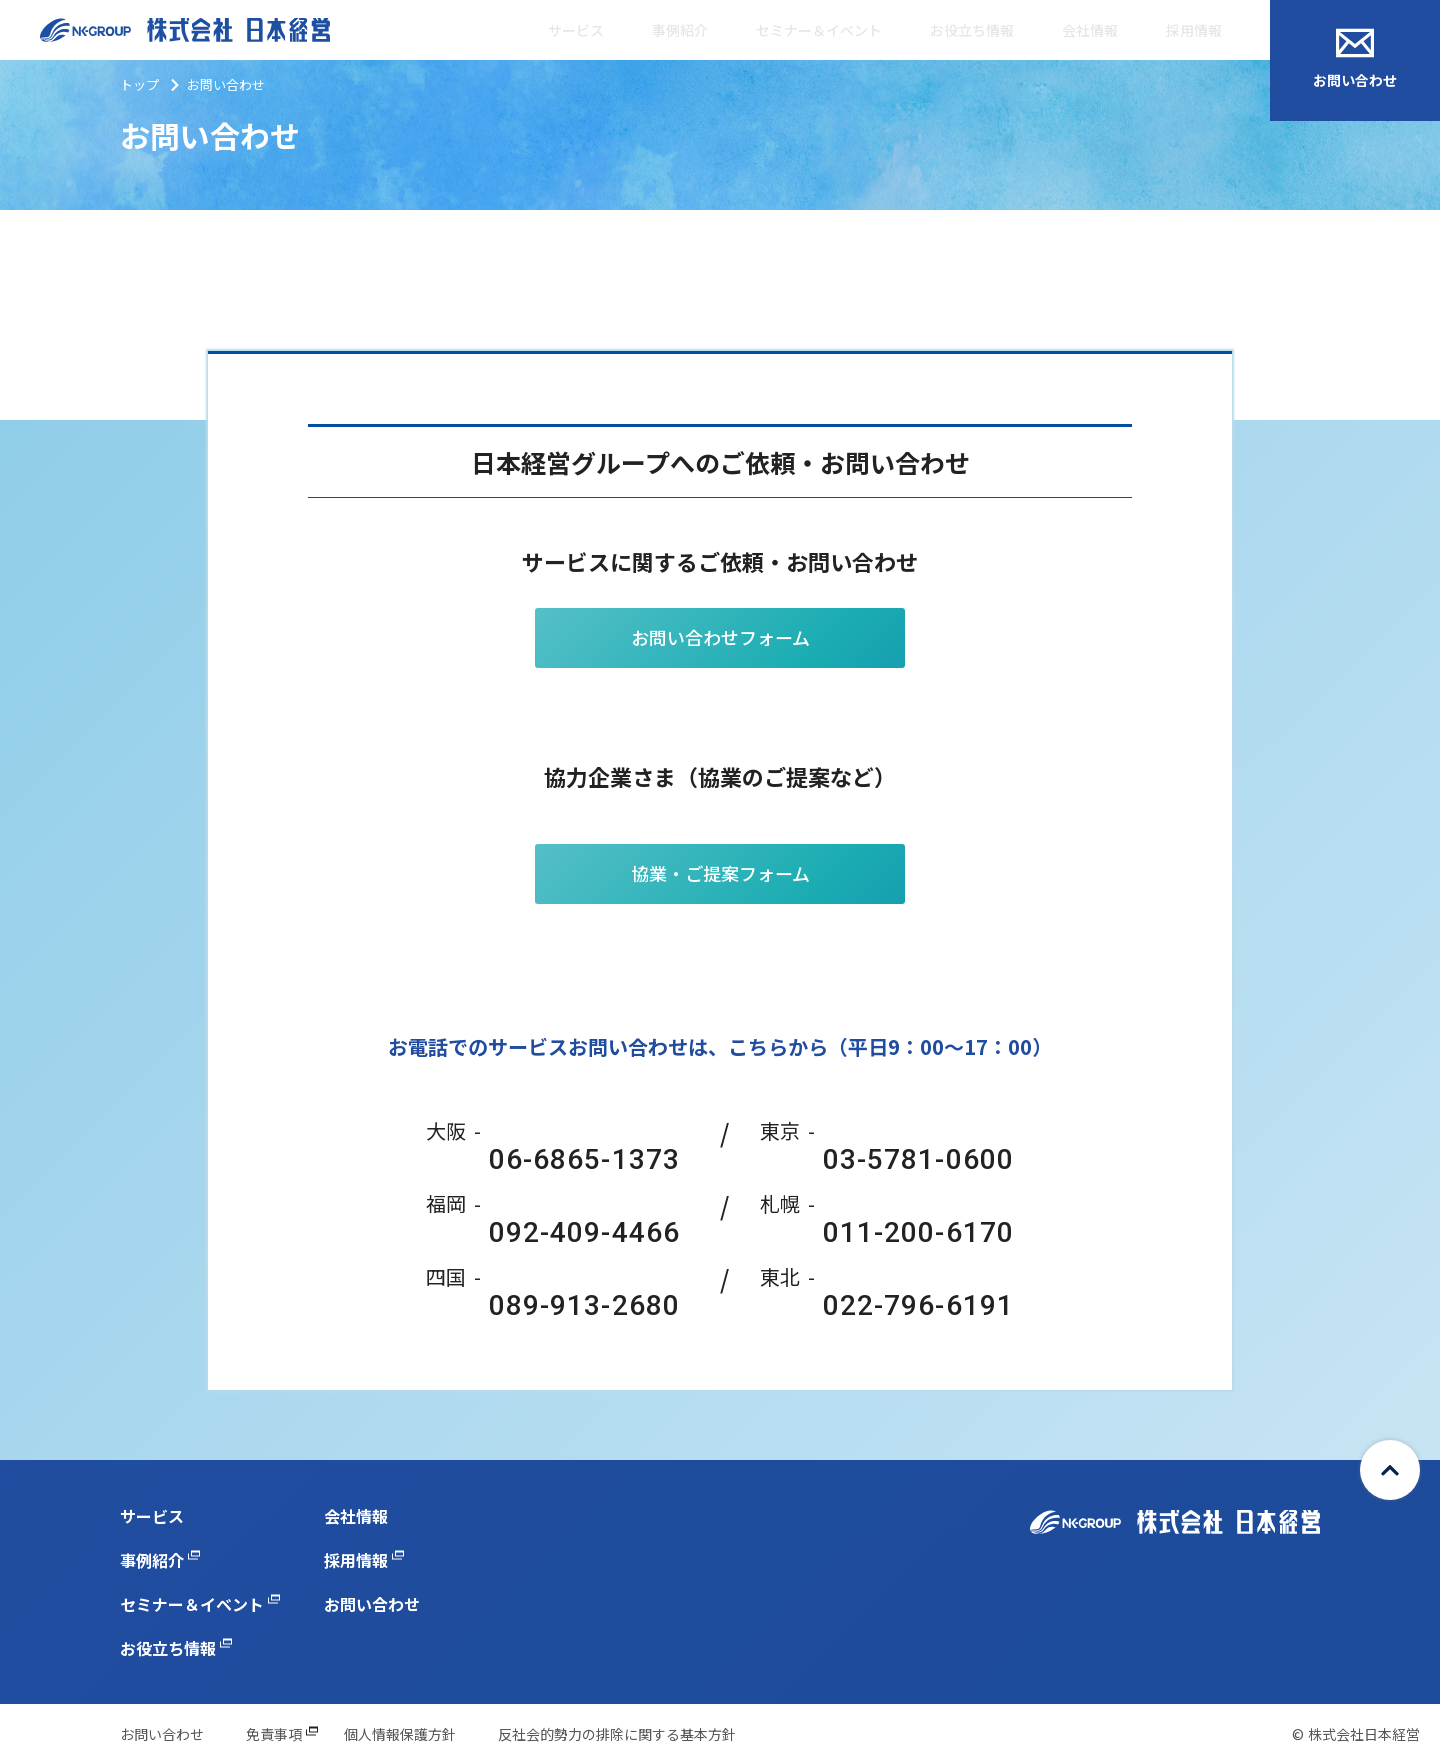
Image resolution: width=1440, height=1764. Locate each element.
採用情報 (1194, 30)
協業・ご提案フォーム (720, 873)
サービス (576, 30)
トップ (139, 84)
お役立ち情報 (972, 30)
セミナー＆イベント (819, 30)
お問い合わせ (1355, 59)
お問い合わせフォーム (720, 637)
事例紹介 (680, 30)
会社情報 (1090, 30)
